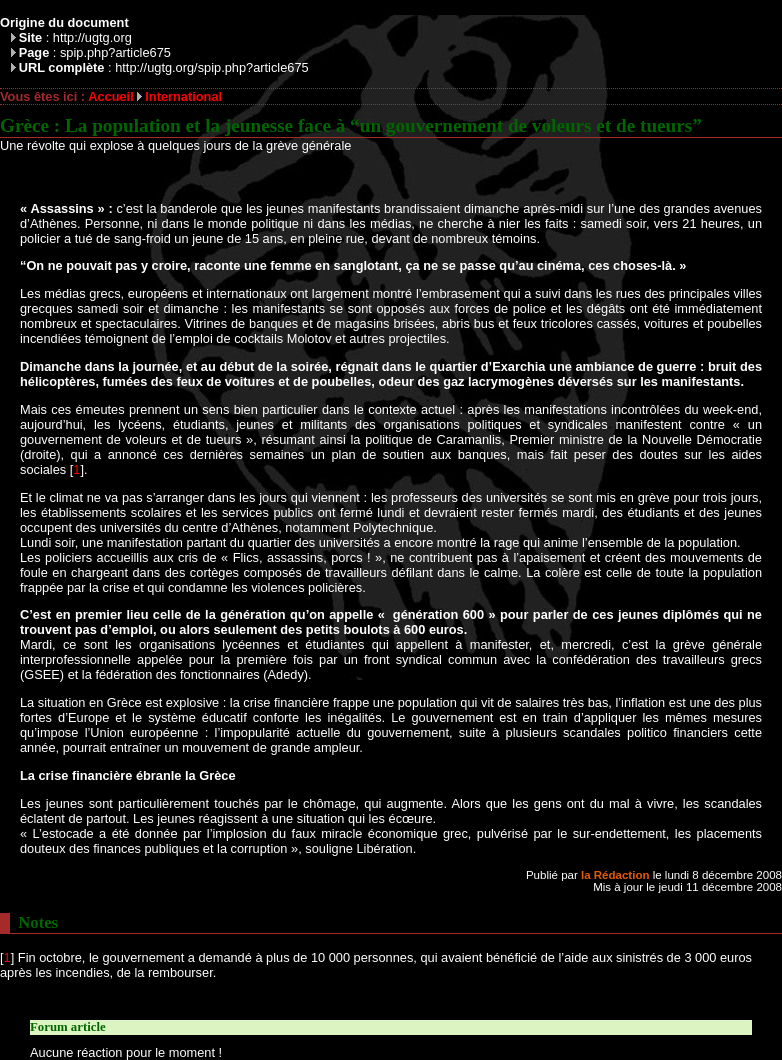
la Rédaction (615, 875)
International (183, 96)
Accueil (111, 96)
